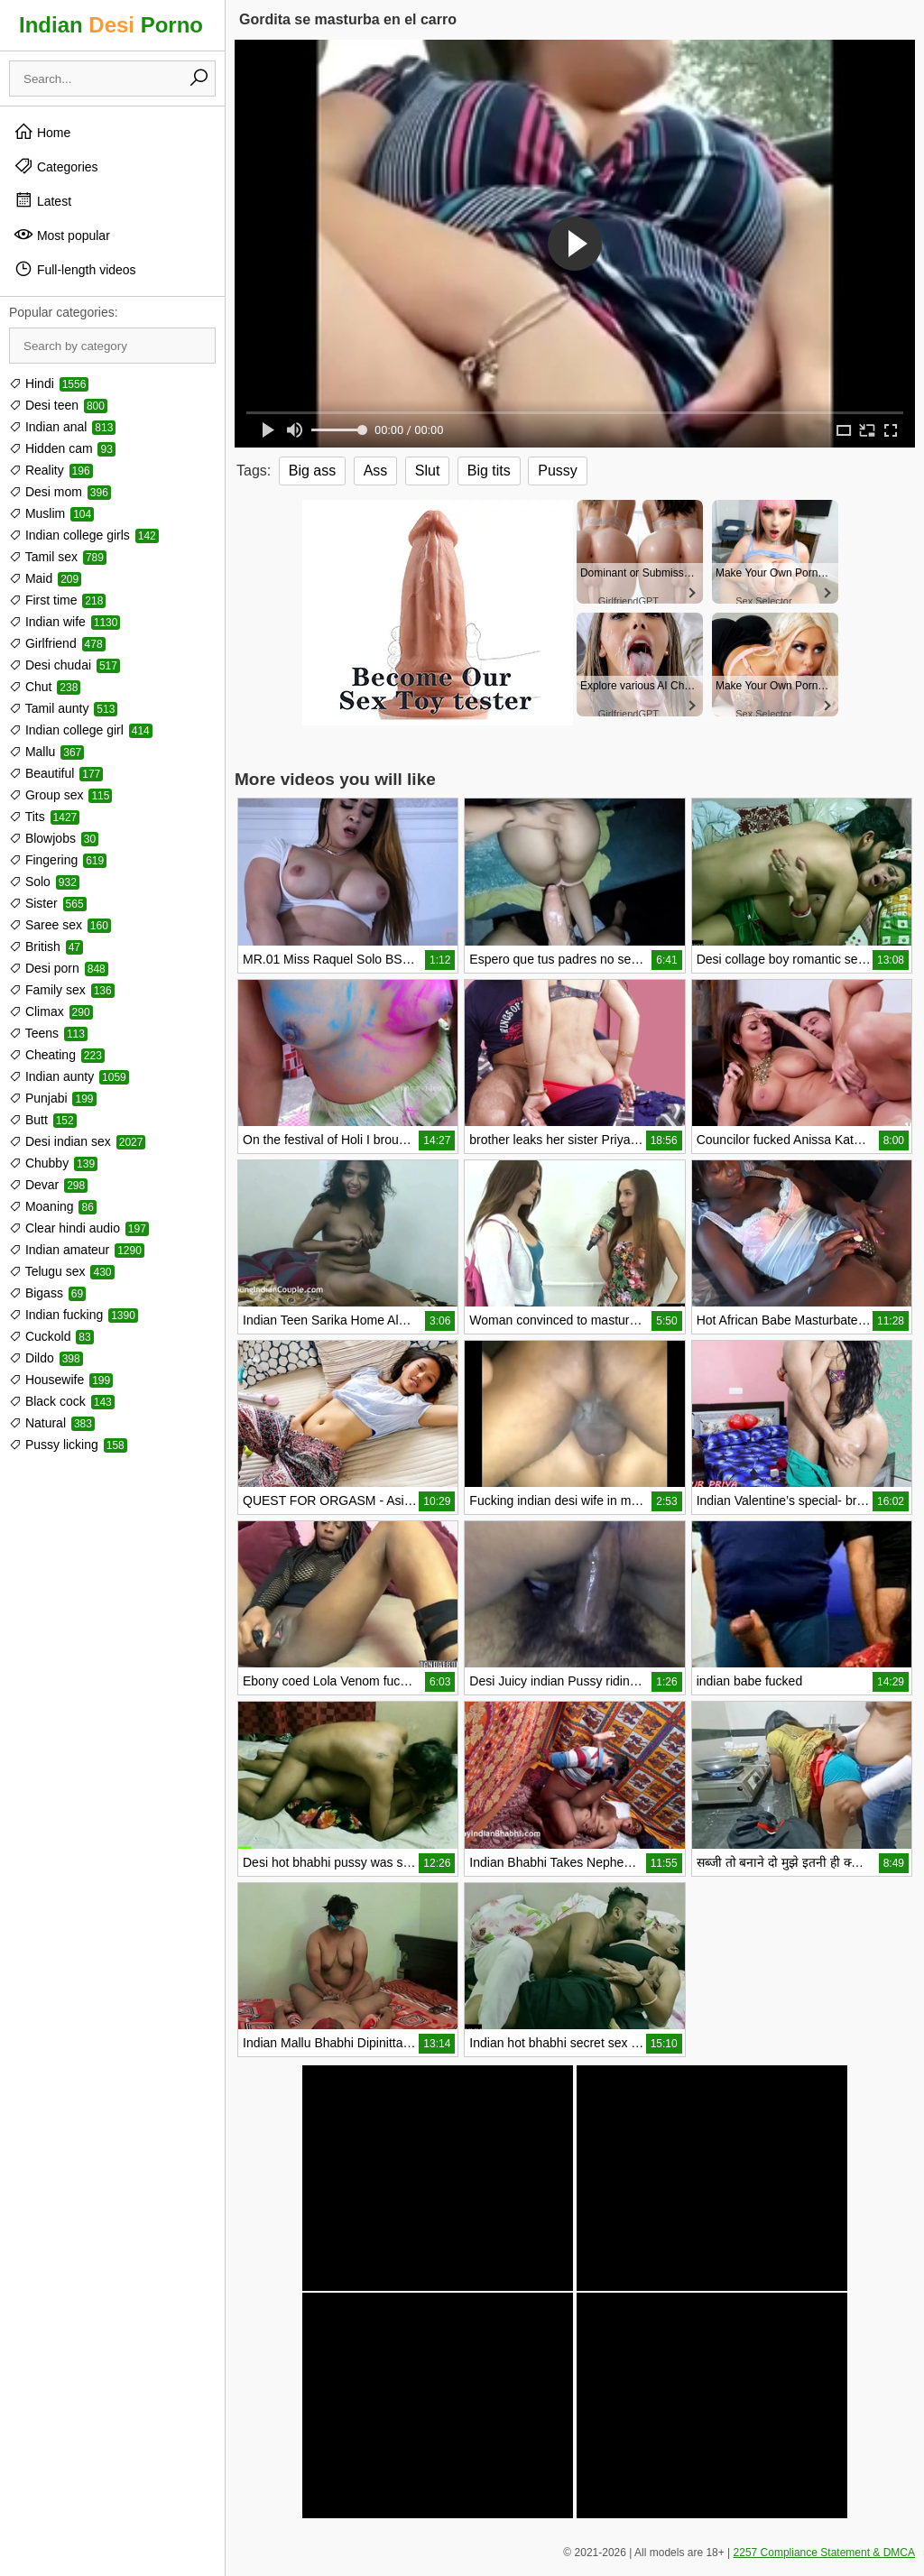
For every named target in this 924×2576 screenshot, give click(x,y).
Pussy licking (68, 1444)
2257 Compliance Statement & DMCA (824, 2552)
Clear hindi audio (79, 1228)
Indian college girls (84, 535)
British (46, 946)
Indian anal (62, 427)
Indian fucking (73, 1314)
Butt (43, 1120)
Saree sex (60, 925)
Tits (44, 816)
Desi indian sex (77, 1141)
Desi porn (58, 968)
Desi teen (58, 405)
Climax (51, 1011)
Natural (52, 1423)
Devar (48, 1184)
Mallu (46, 751)
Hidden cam (62, 448)
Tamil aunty (63, 708)
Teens (48, 1033)
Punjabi (53, 1098)
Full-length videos (75, 269)
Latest (42, 200)
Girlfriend (57, 643)
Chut (44, 686)
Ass (376, 470)
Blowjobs (53, 838)
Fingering (57, 860)
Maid (45, 578)
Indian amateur (76, 1249)
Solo (44, 881)
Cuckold (51, 1336)
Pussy (558, 470)
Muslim (51, 513)
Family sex (62, 990)
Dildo (46, 1358)
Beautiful (56, 773)
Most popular (62, 235)
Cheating (57, 1055)
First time (57, 600)
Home (42, 132)
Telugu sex (62, 1271)
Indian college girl (80, 730)
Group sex (60, 795)
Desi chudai (64, 665)
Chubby (53, 1163)
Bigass (47, 1293)
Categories (56, 166)
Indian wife (64, 621)
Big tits (489, 470)
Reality (51, 470)
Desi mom (60, 492)
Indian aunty (69, 1076)
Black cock (62, 1401)
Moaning (53, 1206)
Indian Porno (111, 25)
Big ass (312, 470)
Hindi (48, 383)
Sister (48, 903)
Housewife (61, 1379)
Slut (427, 470)
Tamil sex (57, 556)
